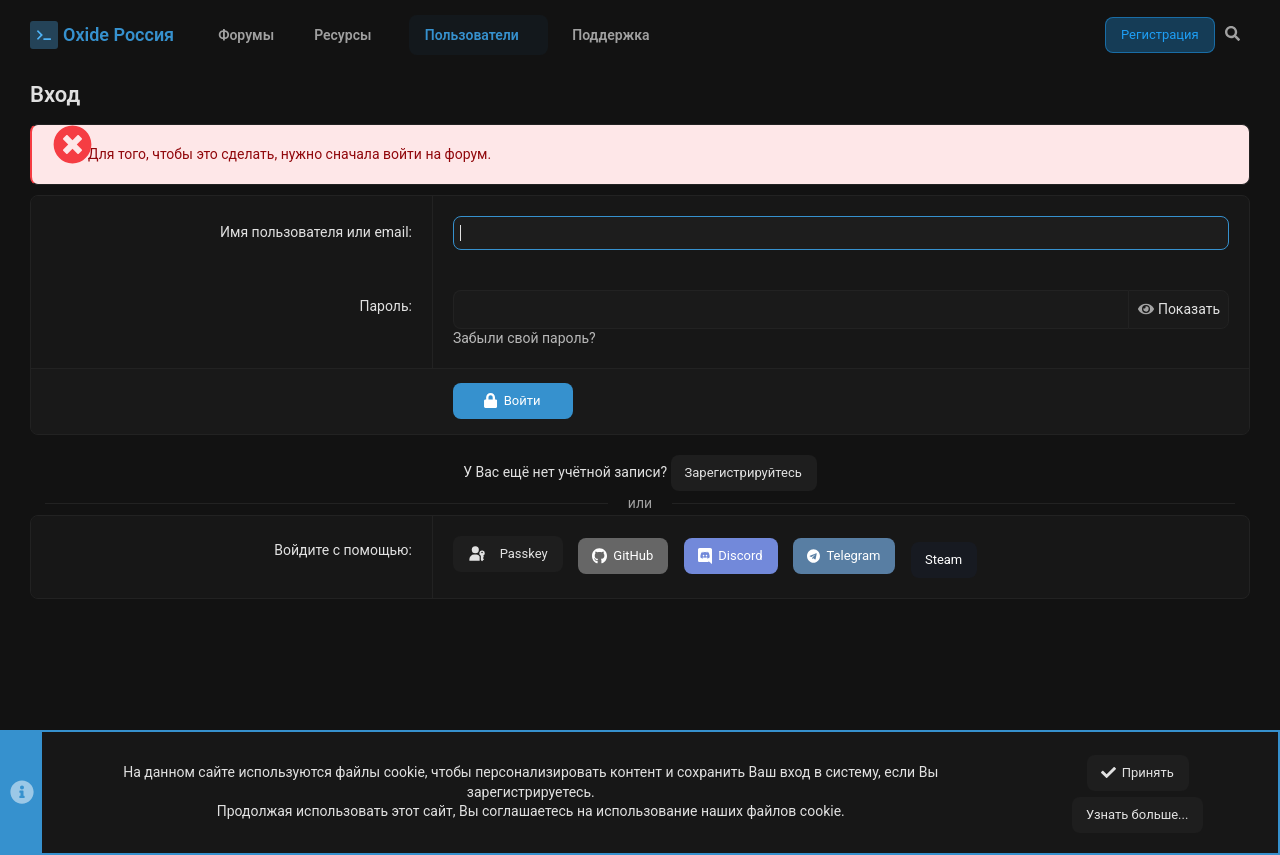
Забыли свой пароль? (524, 338)
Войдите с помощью (341, 550)
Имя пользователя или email (314, 232)
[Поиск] (1232, 35)
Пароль (384, 306)
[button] (386, 35)
